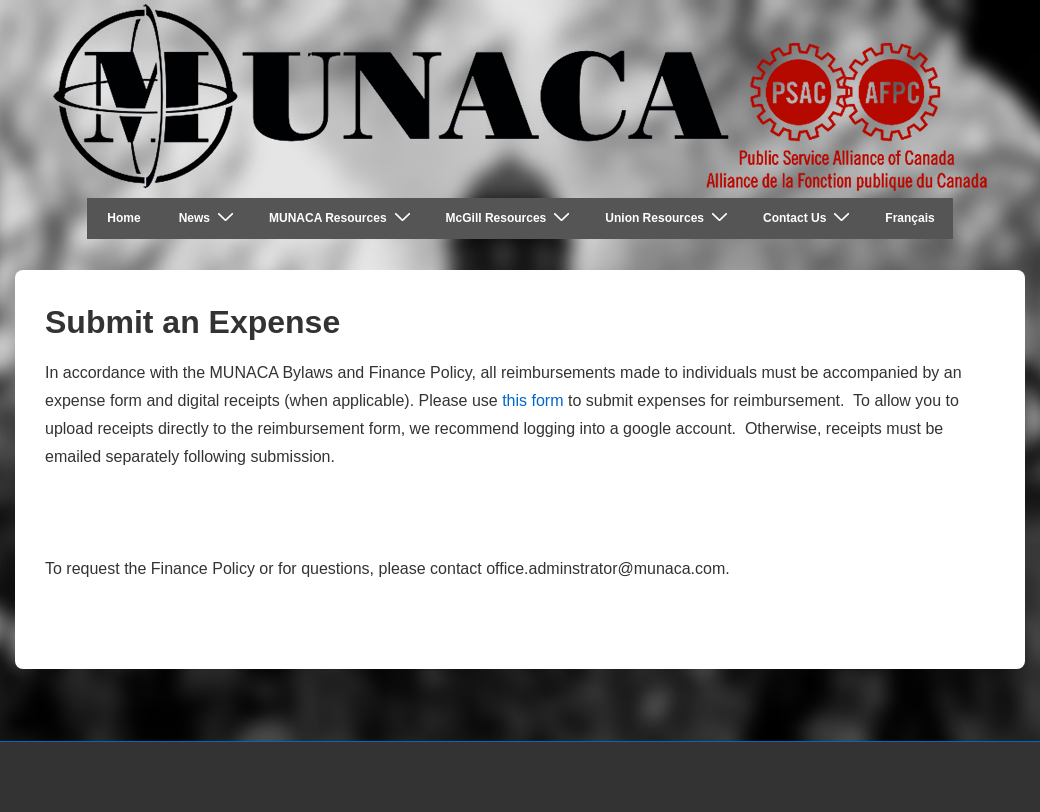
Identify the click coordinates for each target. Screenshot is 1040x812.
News (209, 217)
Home (123, 218)
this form (531, 400)
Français (909, 218)
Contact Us (809, 217)
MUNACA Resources (342, 217)
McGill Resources (511, 217)
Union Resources (669, 217)
